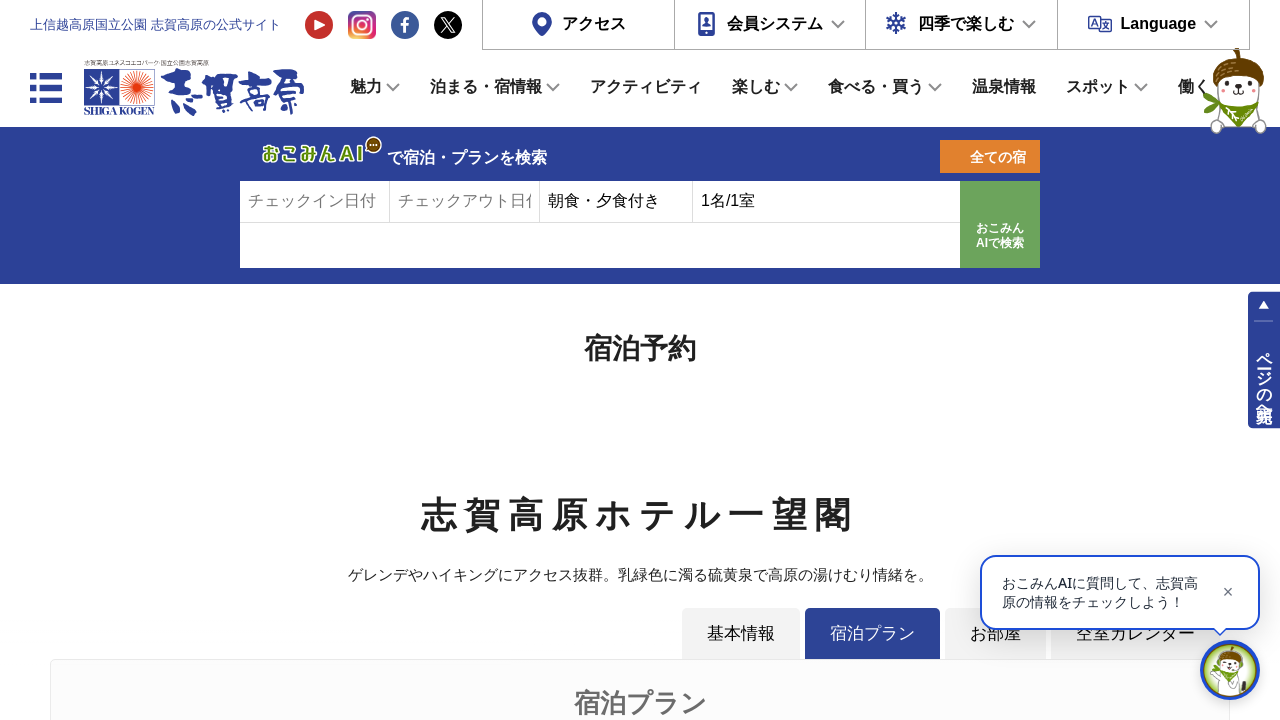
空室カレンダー (1135, 633)
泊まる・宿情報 (486, 86)
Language (1158, 23)
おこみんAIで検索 (1000, 236)
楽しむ (756, 86)
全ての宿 (998, 157)
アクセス (594, 23)
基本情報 (741, 633)
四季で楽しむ (966, 23)
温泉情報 (1004, 86)
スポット (1098, 86)
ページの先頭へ (1264, 378)
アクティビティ (646, 86)
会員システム (775, 23)
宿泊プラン (872, 633)
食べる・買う (876, 86)
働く (1194, 86)
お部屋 (995, 633)
